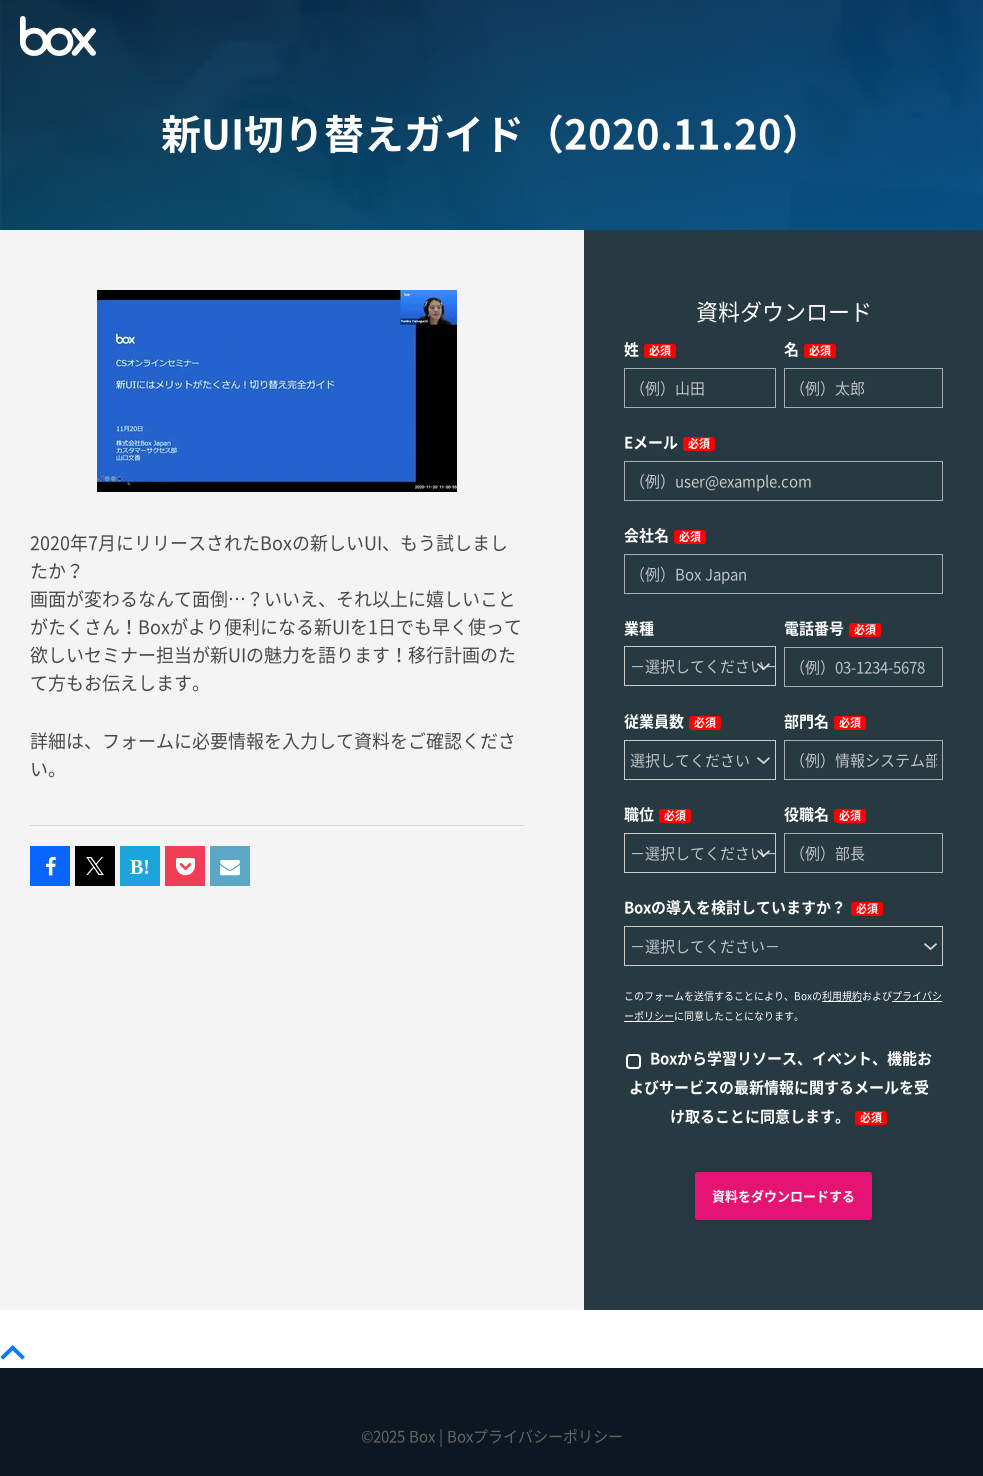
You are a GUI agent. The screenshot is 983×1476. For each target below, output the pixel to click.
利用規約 (842, 996)
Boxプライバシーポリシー (535, 1436)
